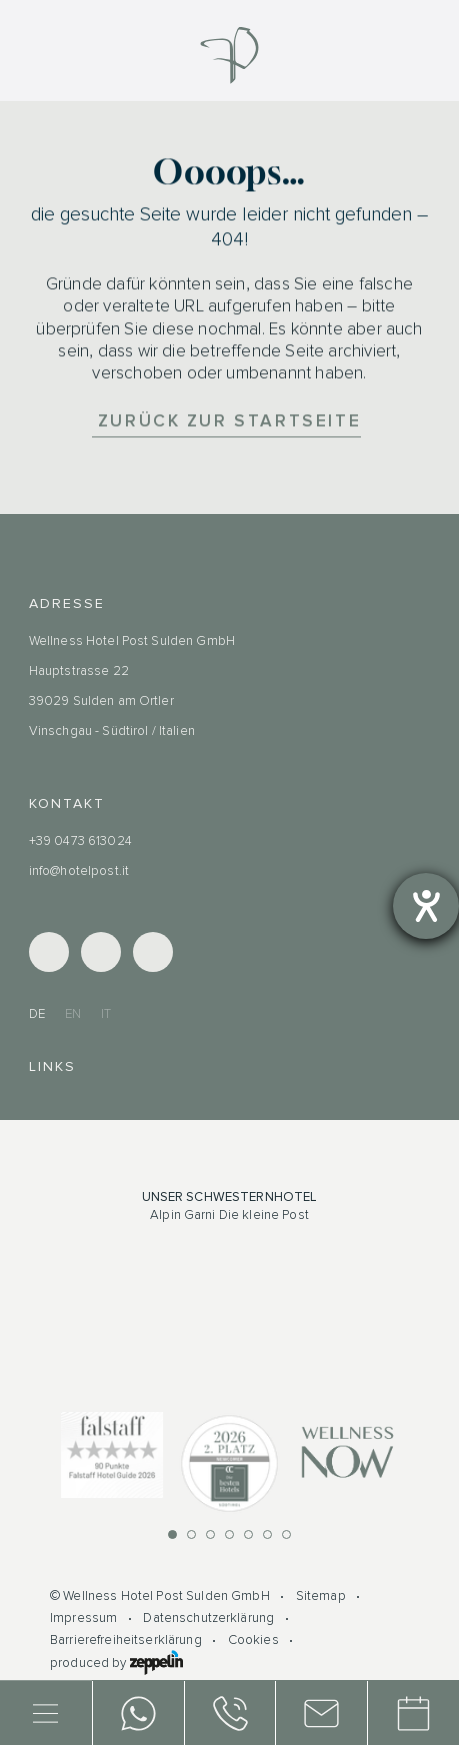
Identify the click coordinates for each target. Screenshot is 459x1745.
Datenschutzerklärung (208, 1618)
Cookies (253, 1640)
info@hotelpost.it (79, 871)
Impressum (83, 1618)
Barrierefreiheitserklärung (126, 1640)
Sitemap (321, 1596)
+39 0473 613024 (80, 841)
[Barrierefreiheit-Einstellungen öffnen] (426, 906)
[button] (172, 1534)
